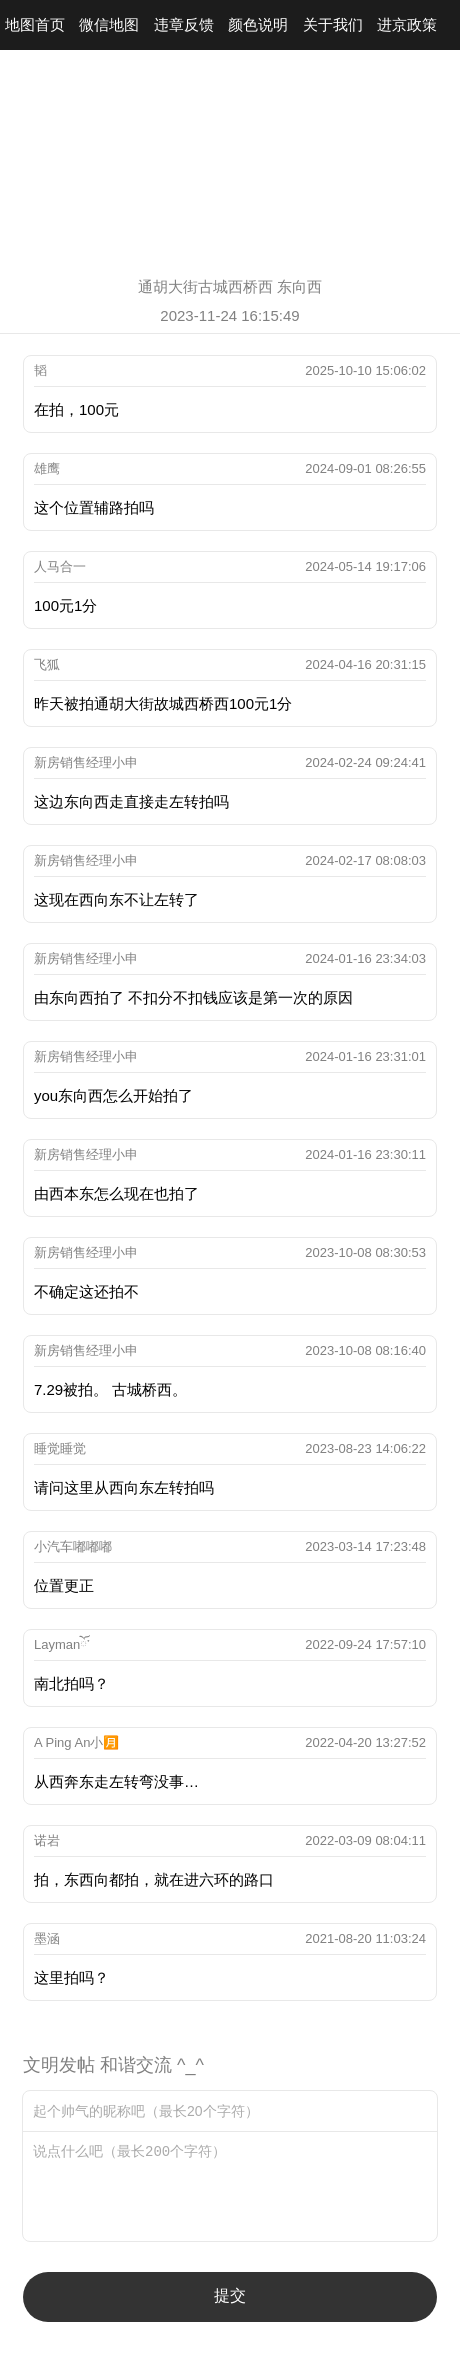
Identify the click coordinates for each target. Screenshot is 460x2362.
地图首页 (35, 24)
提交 (230, 2295)
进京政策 (407, 24)
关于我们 (333, 24)
